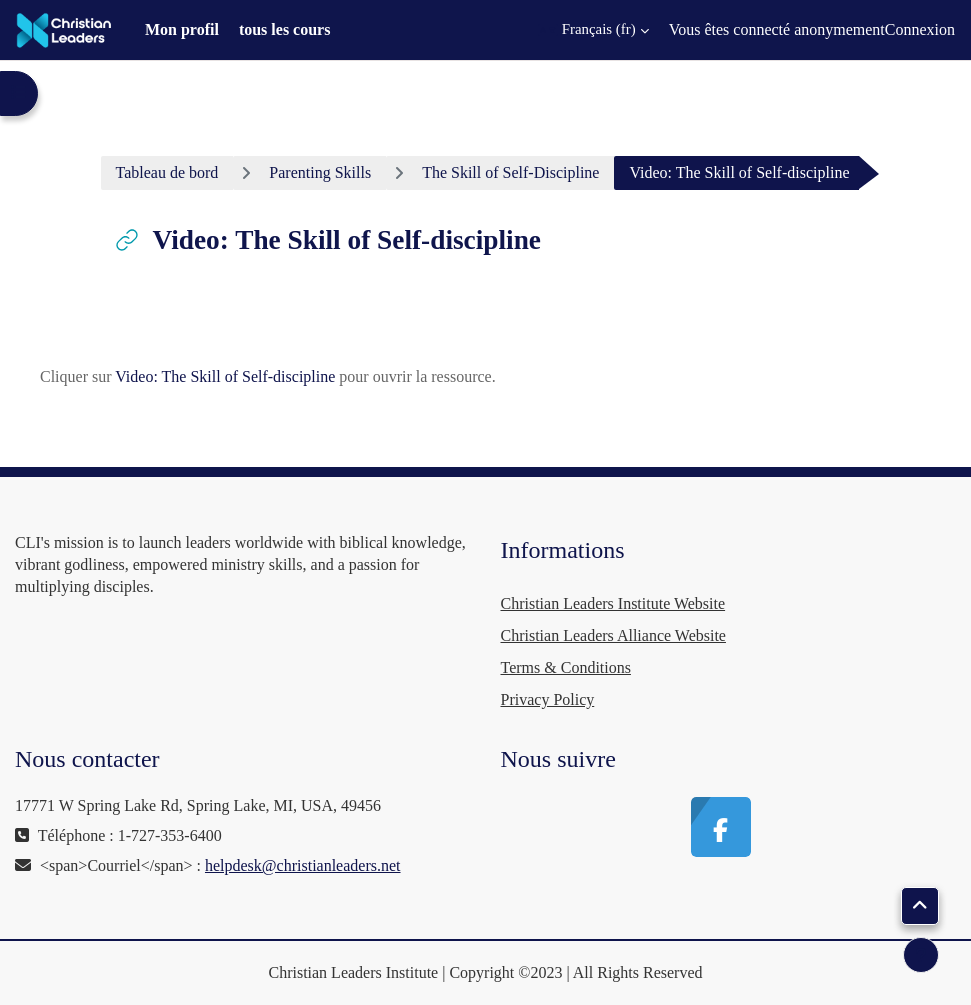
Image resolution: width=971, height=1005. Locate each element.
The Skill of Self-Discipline (510, 172)
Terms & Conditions (566, 667)
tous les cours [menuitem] (285, 29)
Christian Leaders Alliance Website (613, 635)
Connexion (920, 29)
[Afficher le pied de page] (921, 955)
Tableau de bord (167, 172)
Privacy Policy (548, 699)
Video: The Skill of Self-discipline (225, 376)
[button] (593, 30)
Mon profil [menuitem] (182, 29)
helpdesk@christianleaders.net (303, 865)
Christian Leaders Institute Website (613, 603)
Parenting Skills (320, 172)
